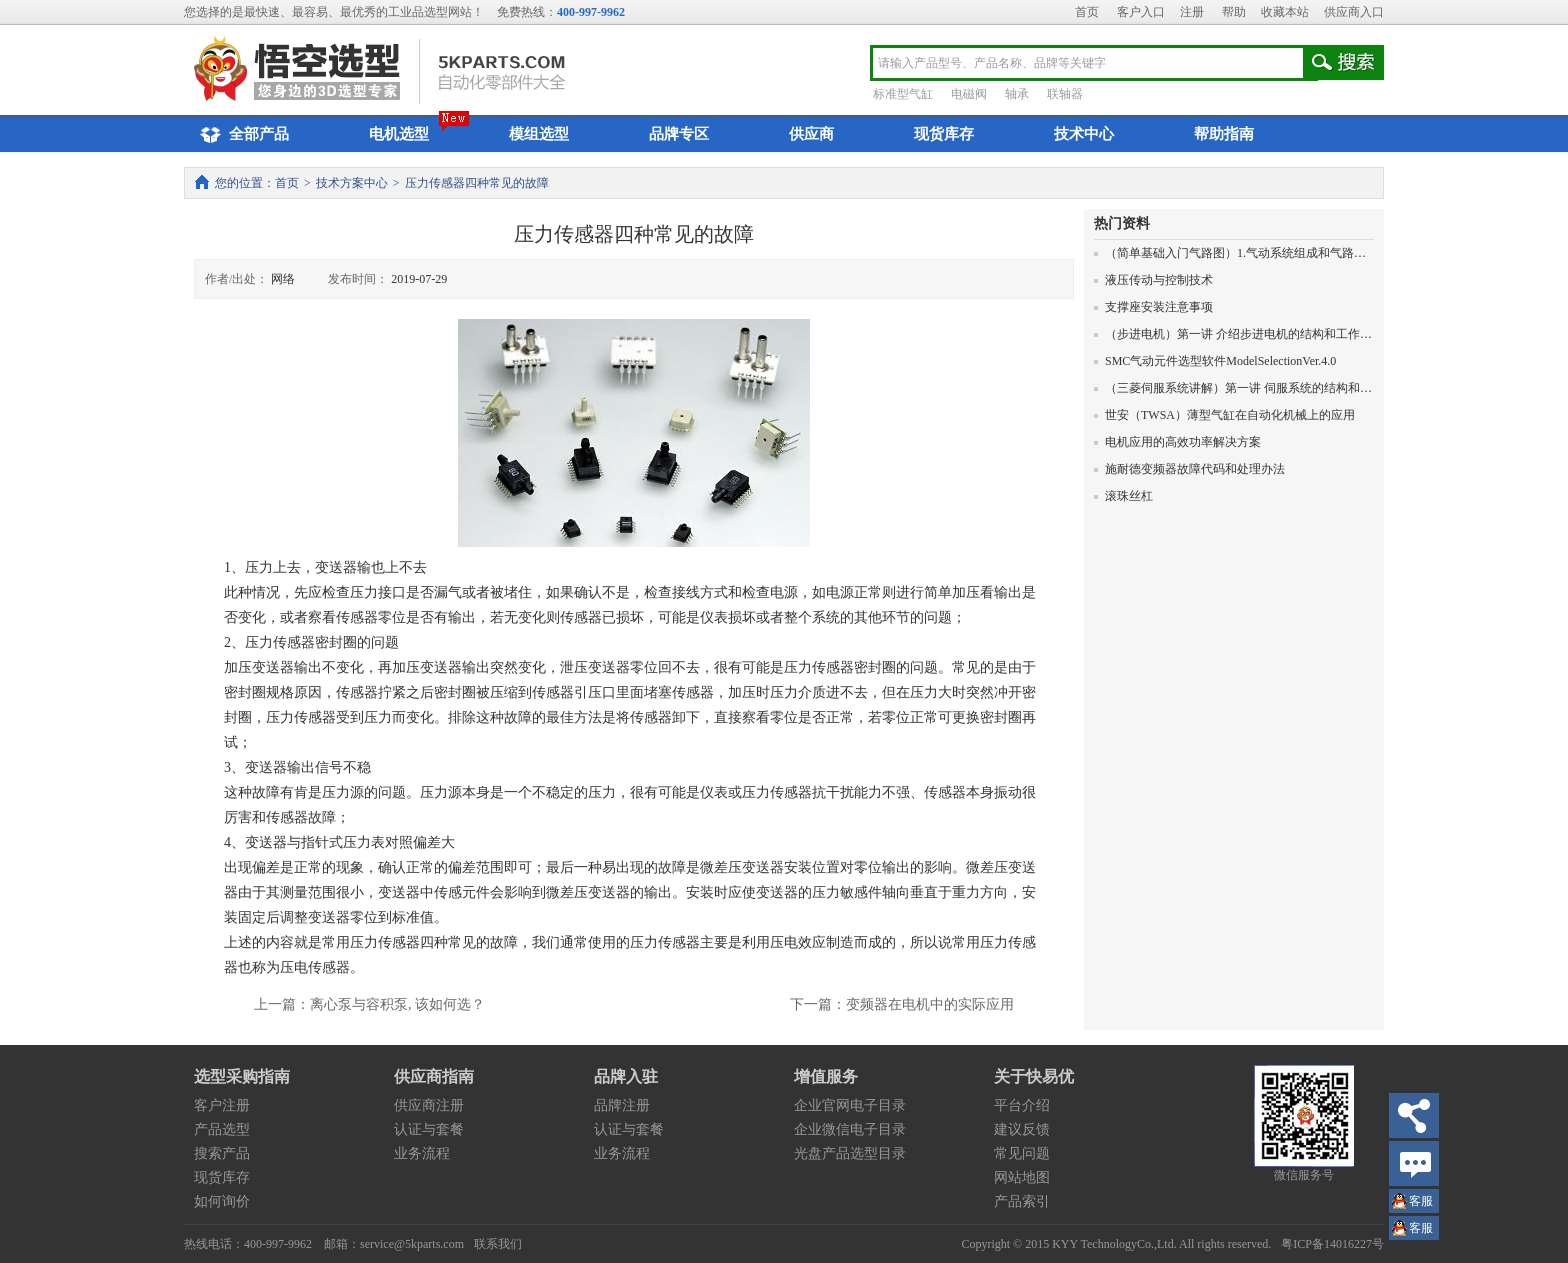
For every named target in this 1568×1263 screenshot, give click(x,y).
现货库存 (944, 134)
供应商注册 (429, 1105)
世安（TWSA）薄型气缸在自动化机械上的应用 (1224, 415)
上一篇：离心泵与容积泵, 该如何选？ (369, 1004)
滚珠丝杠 (1123, 496)
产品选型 (222, 1129)
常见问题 (1022, 1153)
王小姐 (1421, 1203)
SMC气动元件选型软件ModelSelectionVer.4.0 (1215, 361)
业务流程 (422, 1153)
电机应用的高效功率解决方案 (1177, 442)
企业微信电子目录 (850, 1129)
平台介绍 (1022, 1105)
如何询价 (222, 1201)
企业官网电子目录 (850, 1105)
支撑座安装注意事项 (1153, 307)
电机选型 (399, 134)
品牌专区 (679, 134)
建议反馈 (1022, 1129)
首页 (1087, 12)
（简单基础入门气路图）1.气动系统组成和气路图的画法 (1248, 253)
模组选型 (539, 134)
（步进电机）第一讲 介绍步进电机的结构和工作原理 (1239, 334)
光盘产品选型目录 (850, 1153)
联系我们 (498, 1244)
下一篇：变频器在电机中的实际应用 (902, 1004)
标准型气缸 (903, 94)
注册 (1192, 12)
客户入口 (1141, 12)
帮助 (1234, 12)
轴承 (1017, 94)
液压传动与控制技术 (1153, 280)
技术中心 (1084, 134)
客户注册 (222, 1105)
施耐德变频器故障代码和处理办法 (1189, 469)
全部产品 (241, 135)
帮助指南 (1224, 134)
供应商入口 (1354, 12)
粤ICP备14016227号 (1332, 1244)
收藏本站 (1285, 12)
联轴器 (1065, 94)
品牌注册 (622, 1105)
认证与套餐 (429, 1129)
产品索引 (1022, 1201)
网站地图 (1022, 1177)
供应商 (811, 134)
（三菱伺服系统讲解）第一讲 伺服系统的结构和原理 (1239, 388)
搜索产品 (222, 1153)
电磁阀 (969, 94)
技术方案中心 (352, 183)
